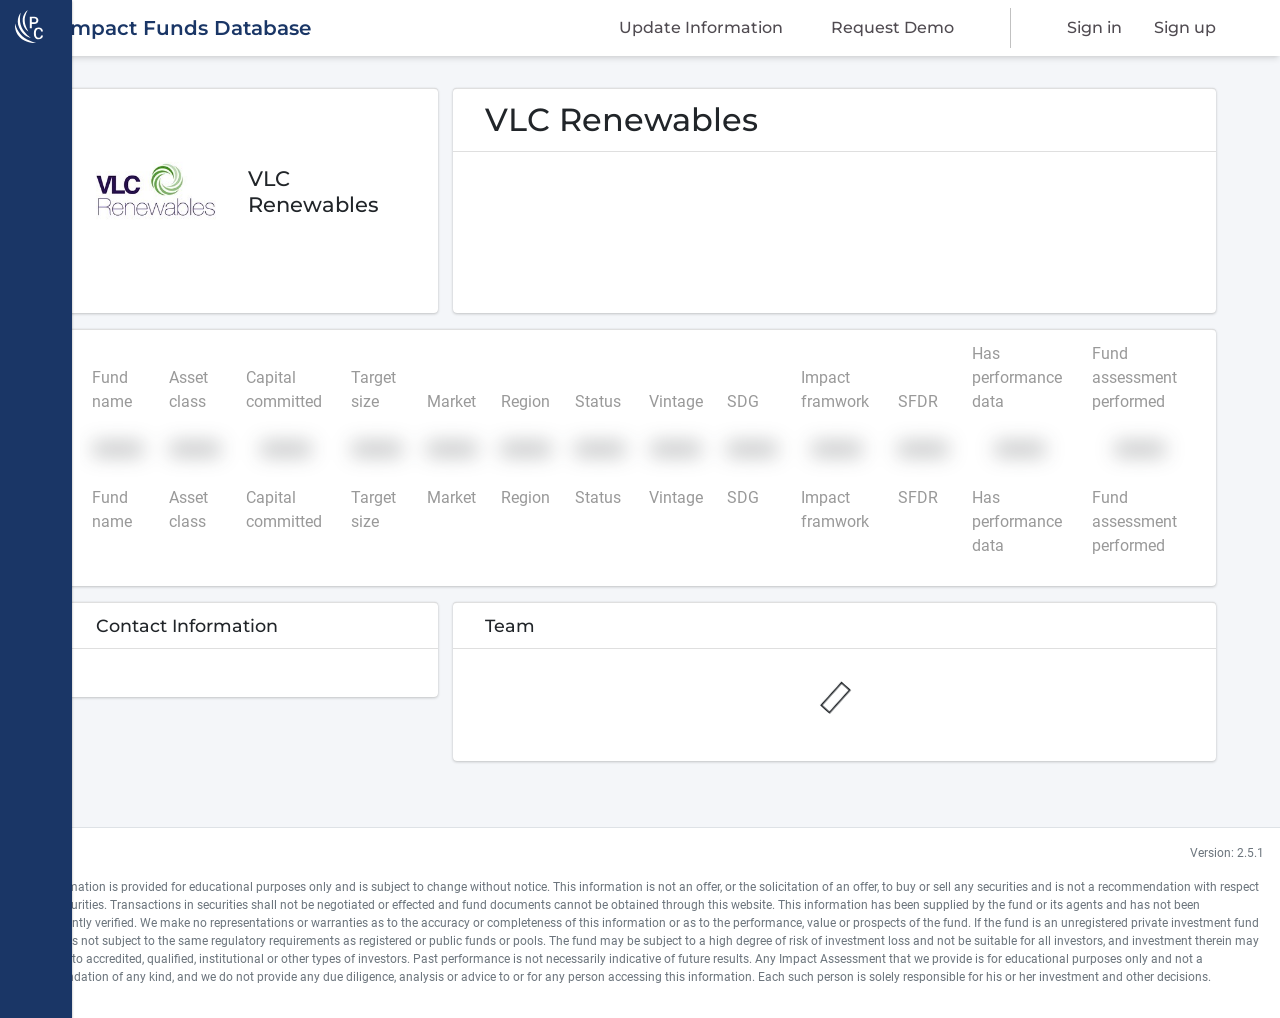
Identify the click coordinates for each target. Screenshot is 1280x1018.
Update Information (701, 27)
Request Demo (892, 27)
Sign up (1185, 27)
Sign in (1094, 27)
